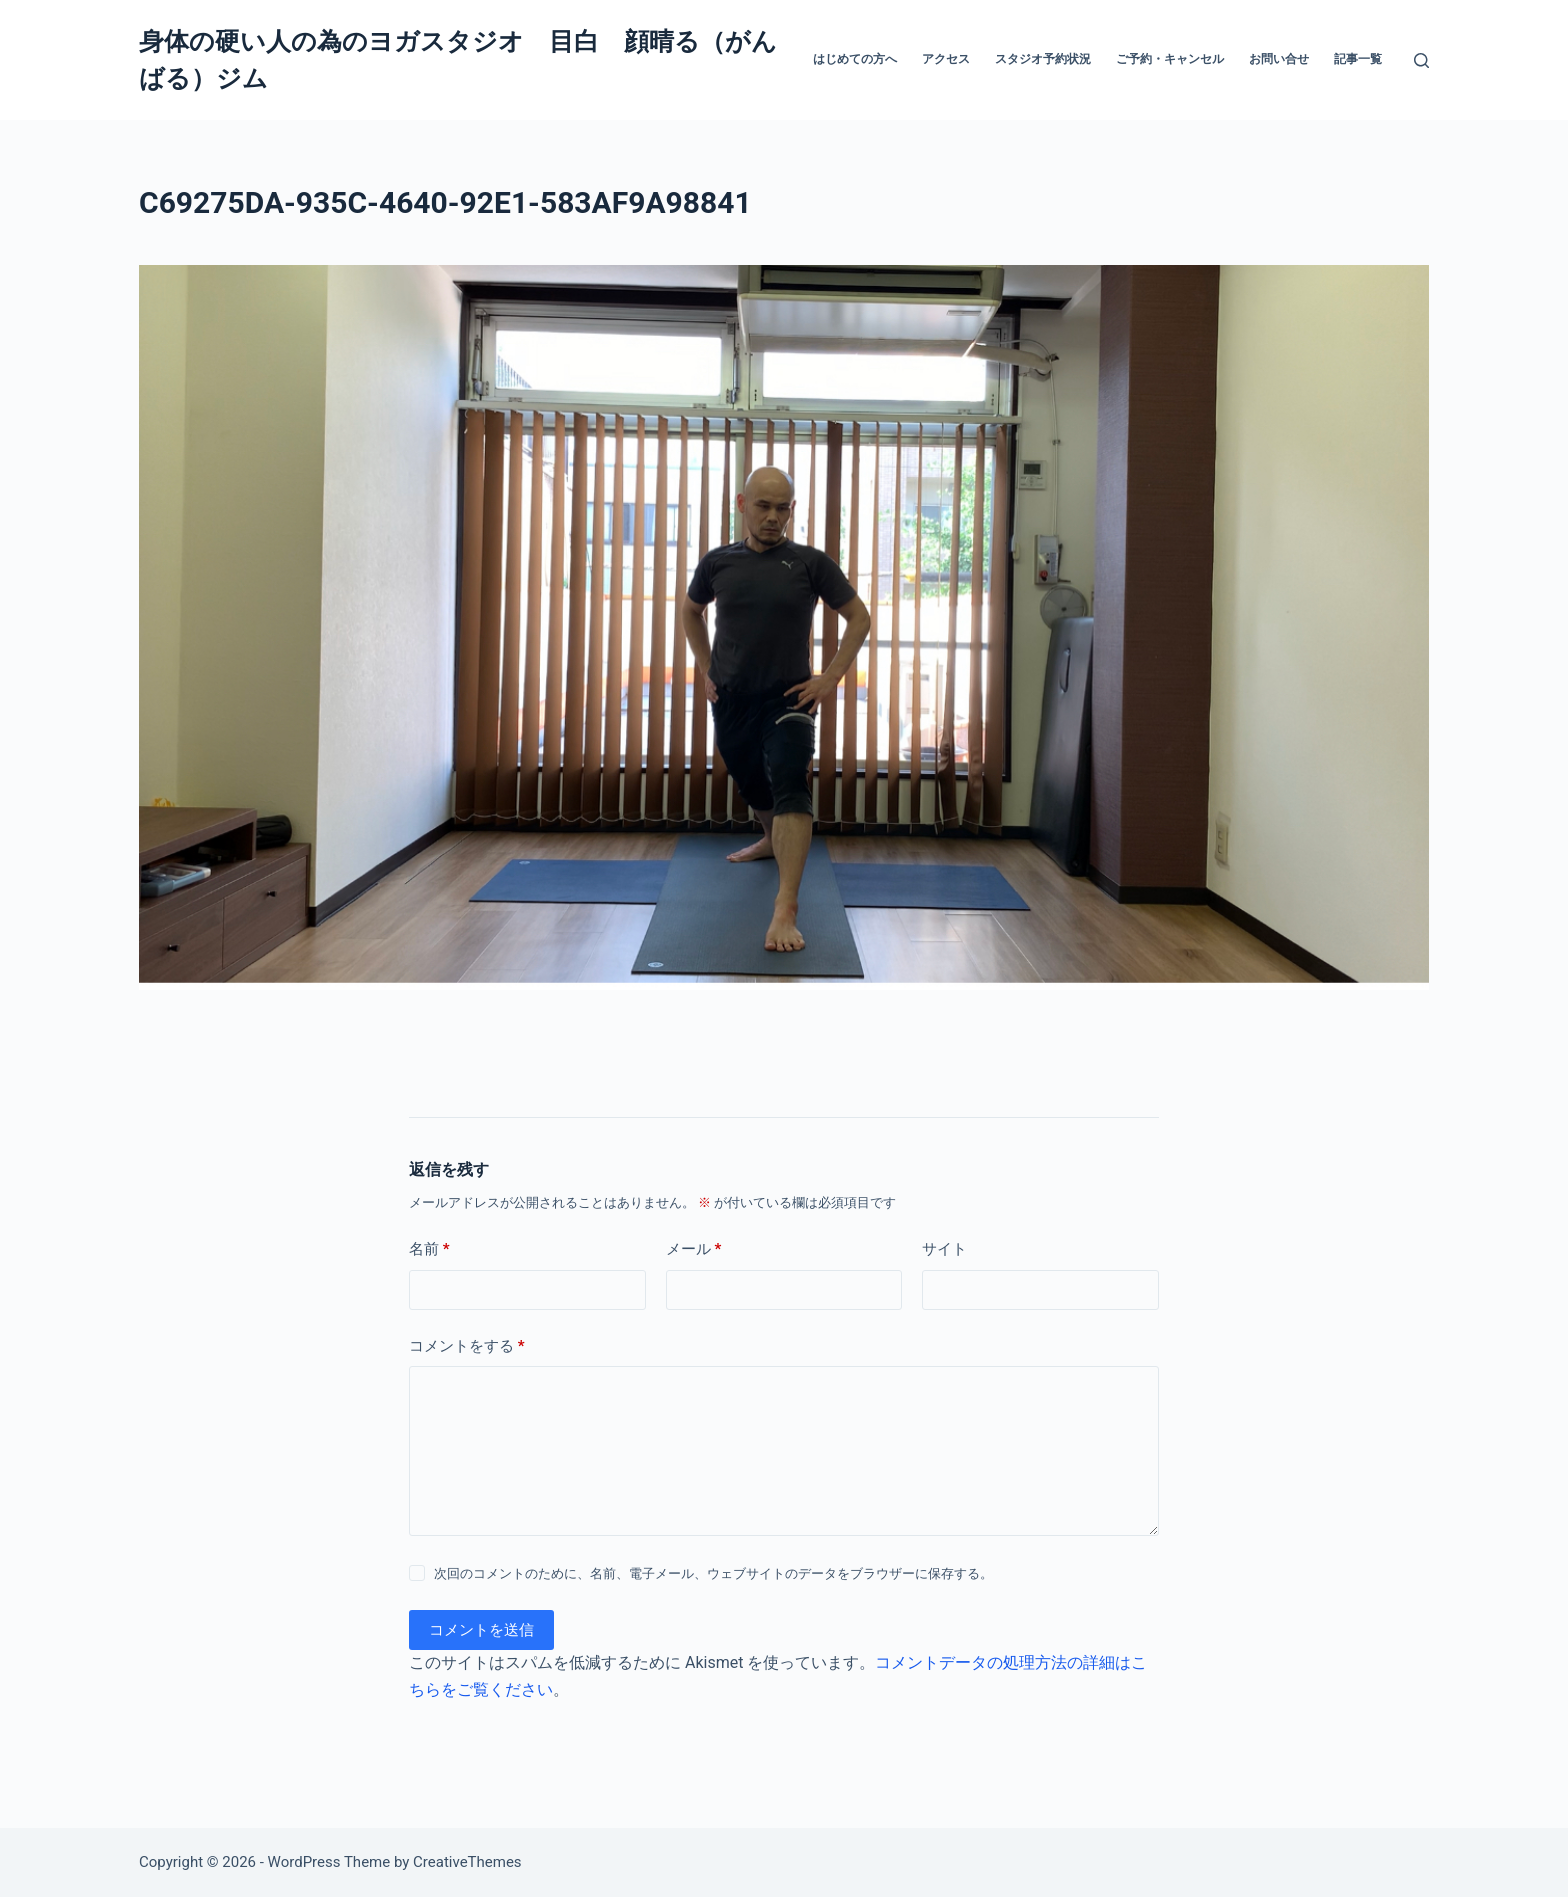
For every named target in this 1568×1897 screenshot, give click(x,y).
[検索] (1421, 60)
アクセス (946, 59)
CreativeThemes (467, 1862)
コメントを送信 (481, 1630)
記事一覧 (1358, 59)
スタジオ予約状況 (1043, 59)
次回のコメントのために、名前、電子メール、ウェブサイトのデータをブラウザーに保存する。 (713, 1573)
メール (694, 1249)
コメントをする (467, 1346)
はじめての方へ (855, 59)
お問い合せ (1279, 59)
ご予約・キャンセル (1170, 59)
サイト (944, 1249)
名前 (429, 1249)
